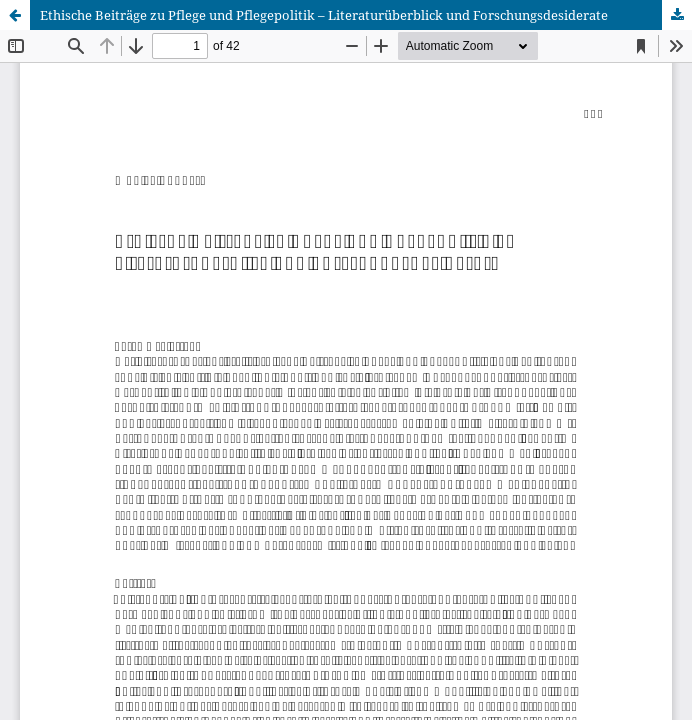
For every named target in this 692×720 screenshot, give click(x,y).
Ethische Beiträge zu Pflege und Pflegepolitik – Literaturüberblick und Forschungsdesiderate (324, 15)
